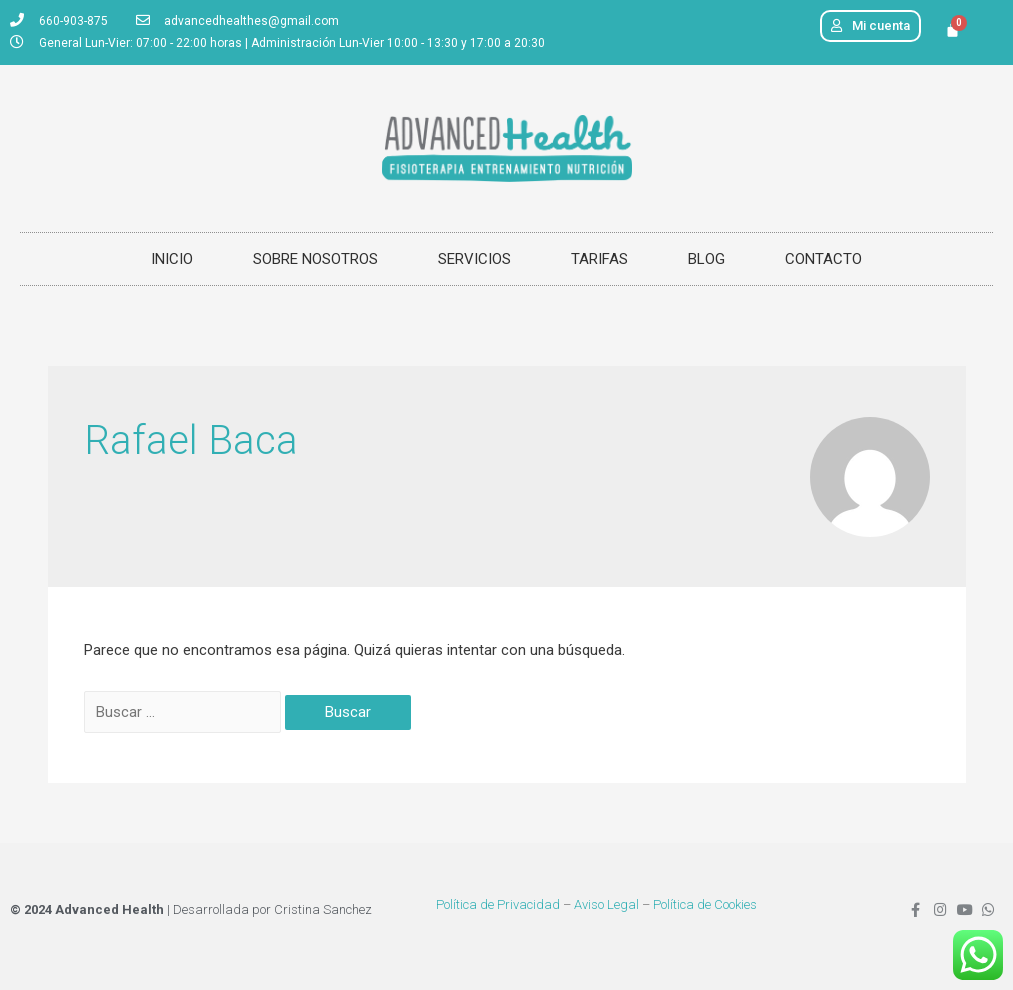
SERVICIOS (474, 259)
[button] (870, 26)
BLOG (706, 259)
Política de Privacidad (498, 904)
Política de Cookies (705, 904)
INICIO (172, 259)
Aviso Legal (606, 904)
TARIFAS (599, 259)
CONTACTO (823, 259)
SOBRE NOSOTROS (315, 259)
